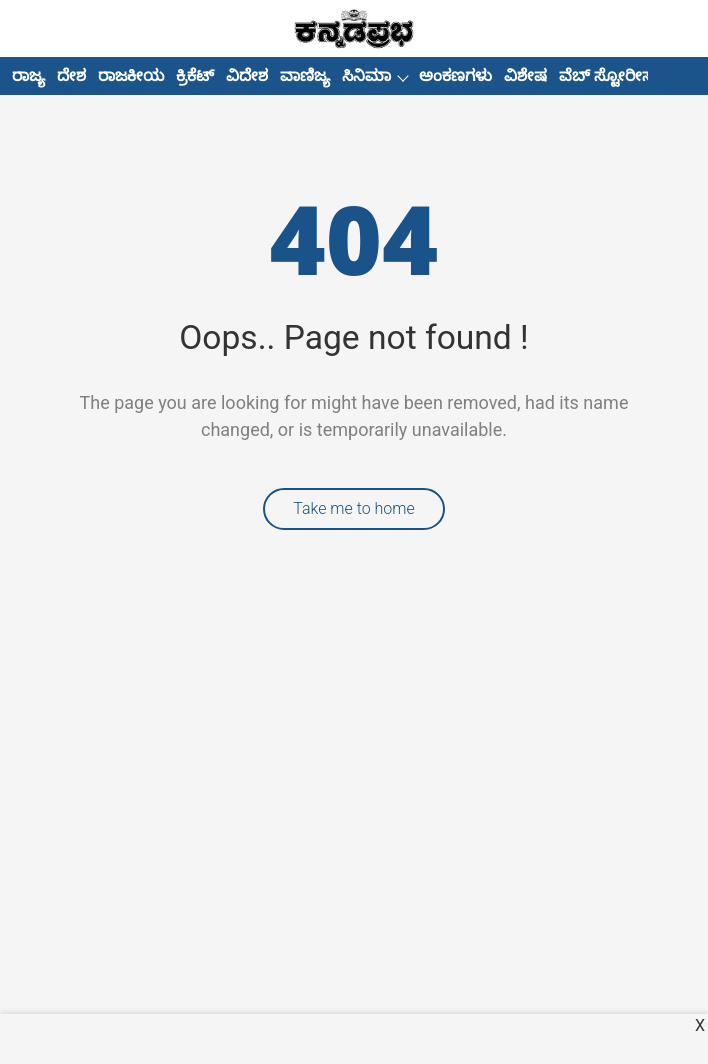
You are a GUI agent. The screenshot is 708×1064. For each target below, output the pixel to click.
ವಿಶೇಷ (525, 75)
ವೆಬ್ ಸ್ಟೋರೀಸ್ (608, 75)
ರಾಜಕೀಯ (131, 75)
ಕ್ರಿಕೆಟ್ (195, 75)
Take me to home (354, 508)
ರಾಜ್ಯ (28, 75)
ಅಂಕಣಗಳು (455, 75)
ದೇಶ (71, 75)
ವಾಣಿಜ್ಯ (305, 75)
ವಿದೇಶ (247, 75)
